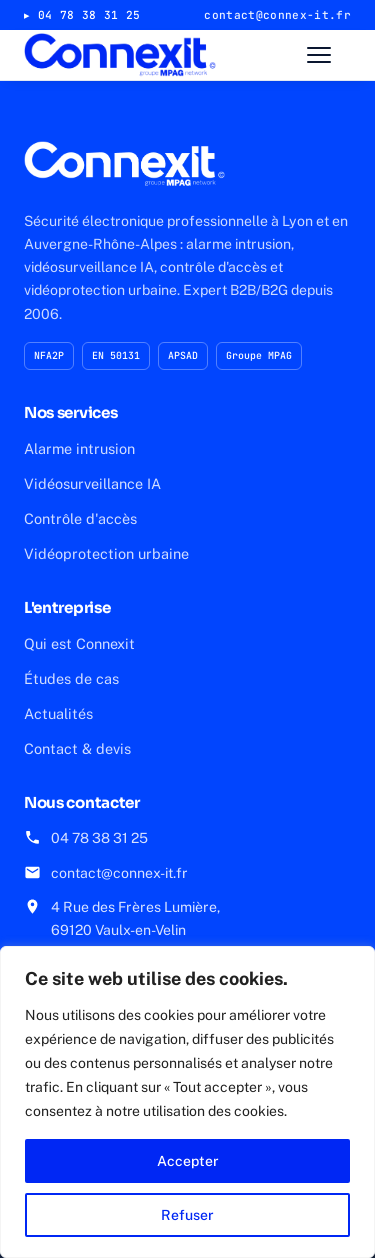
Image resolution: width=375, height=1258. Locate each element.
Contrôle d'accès (80, 518)
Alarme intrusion (79, 448)
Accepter (188, 1161)
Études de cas (71, 678)
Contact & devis (77, 748)
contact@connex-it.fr (119, 873)
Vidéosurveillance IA (92, 483)
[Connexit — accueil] (120, 55)
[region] (187, 1102)
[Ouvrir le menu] (329, 55)
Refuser (187, 1215)
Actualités (58, 713)
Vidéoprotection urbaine (106, 553)
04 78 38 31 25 (99, 838)
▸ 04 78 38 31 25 (82, 15)
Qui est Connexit (79, 643)
